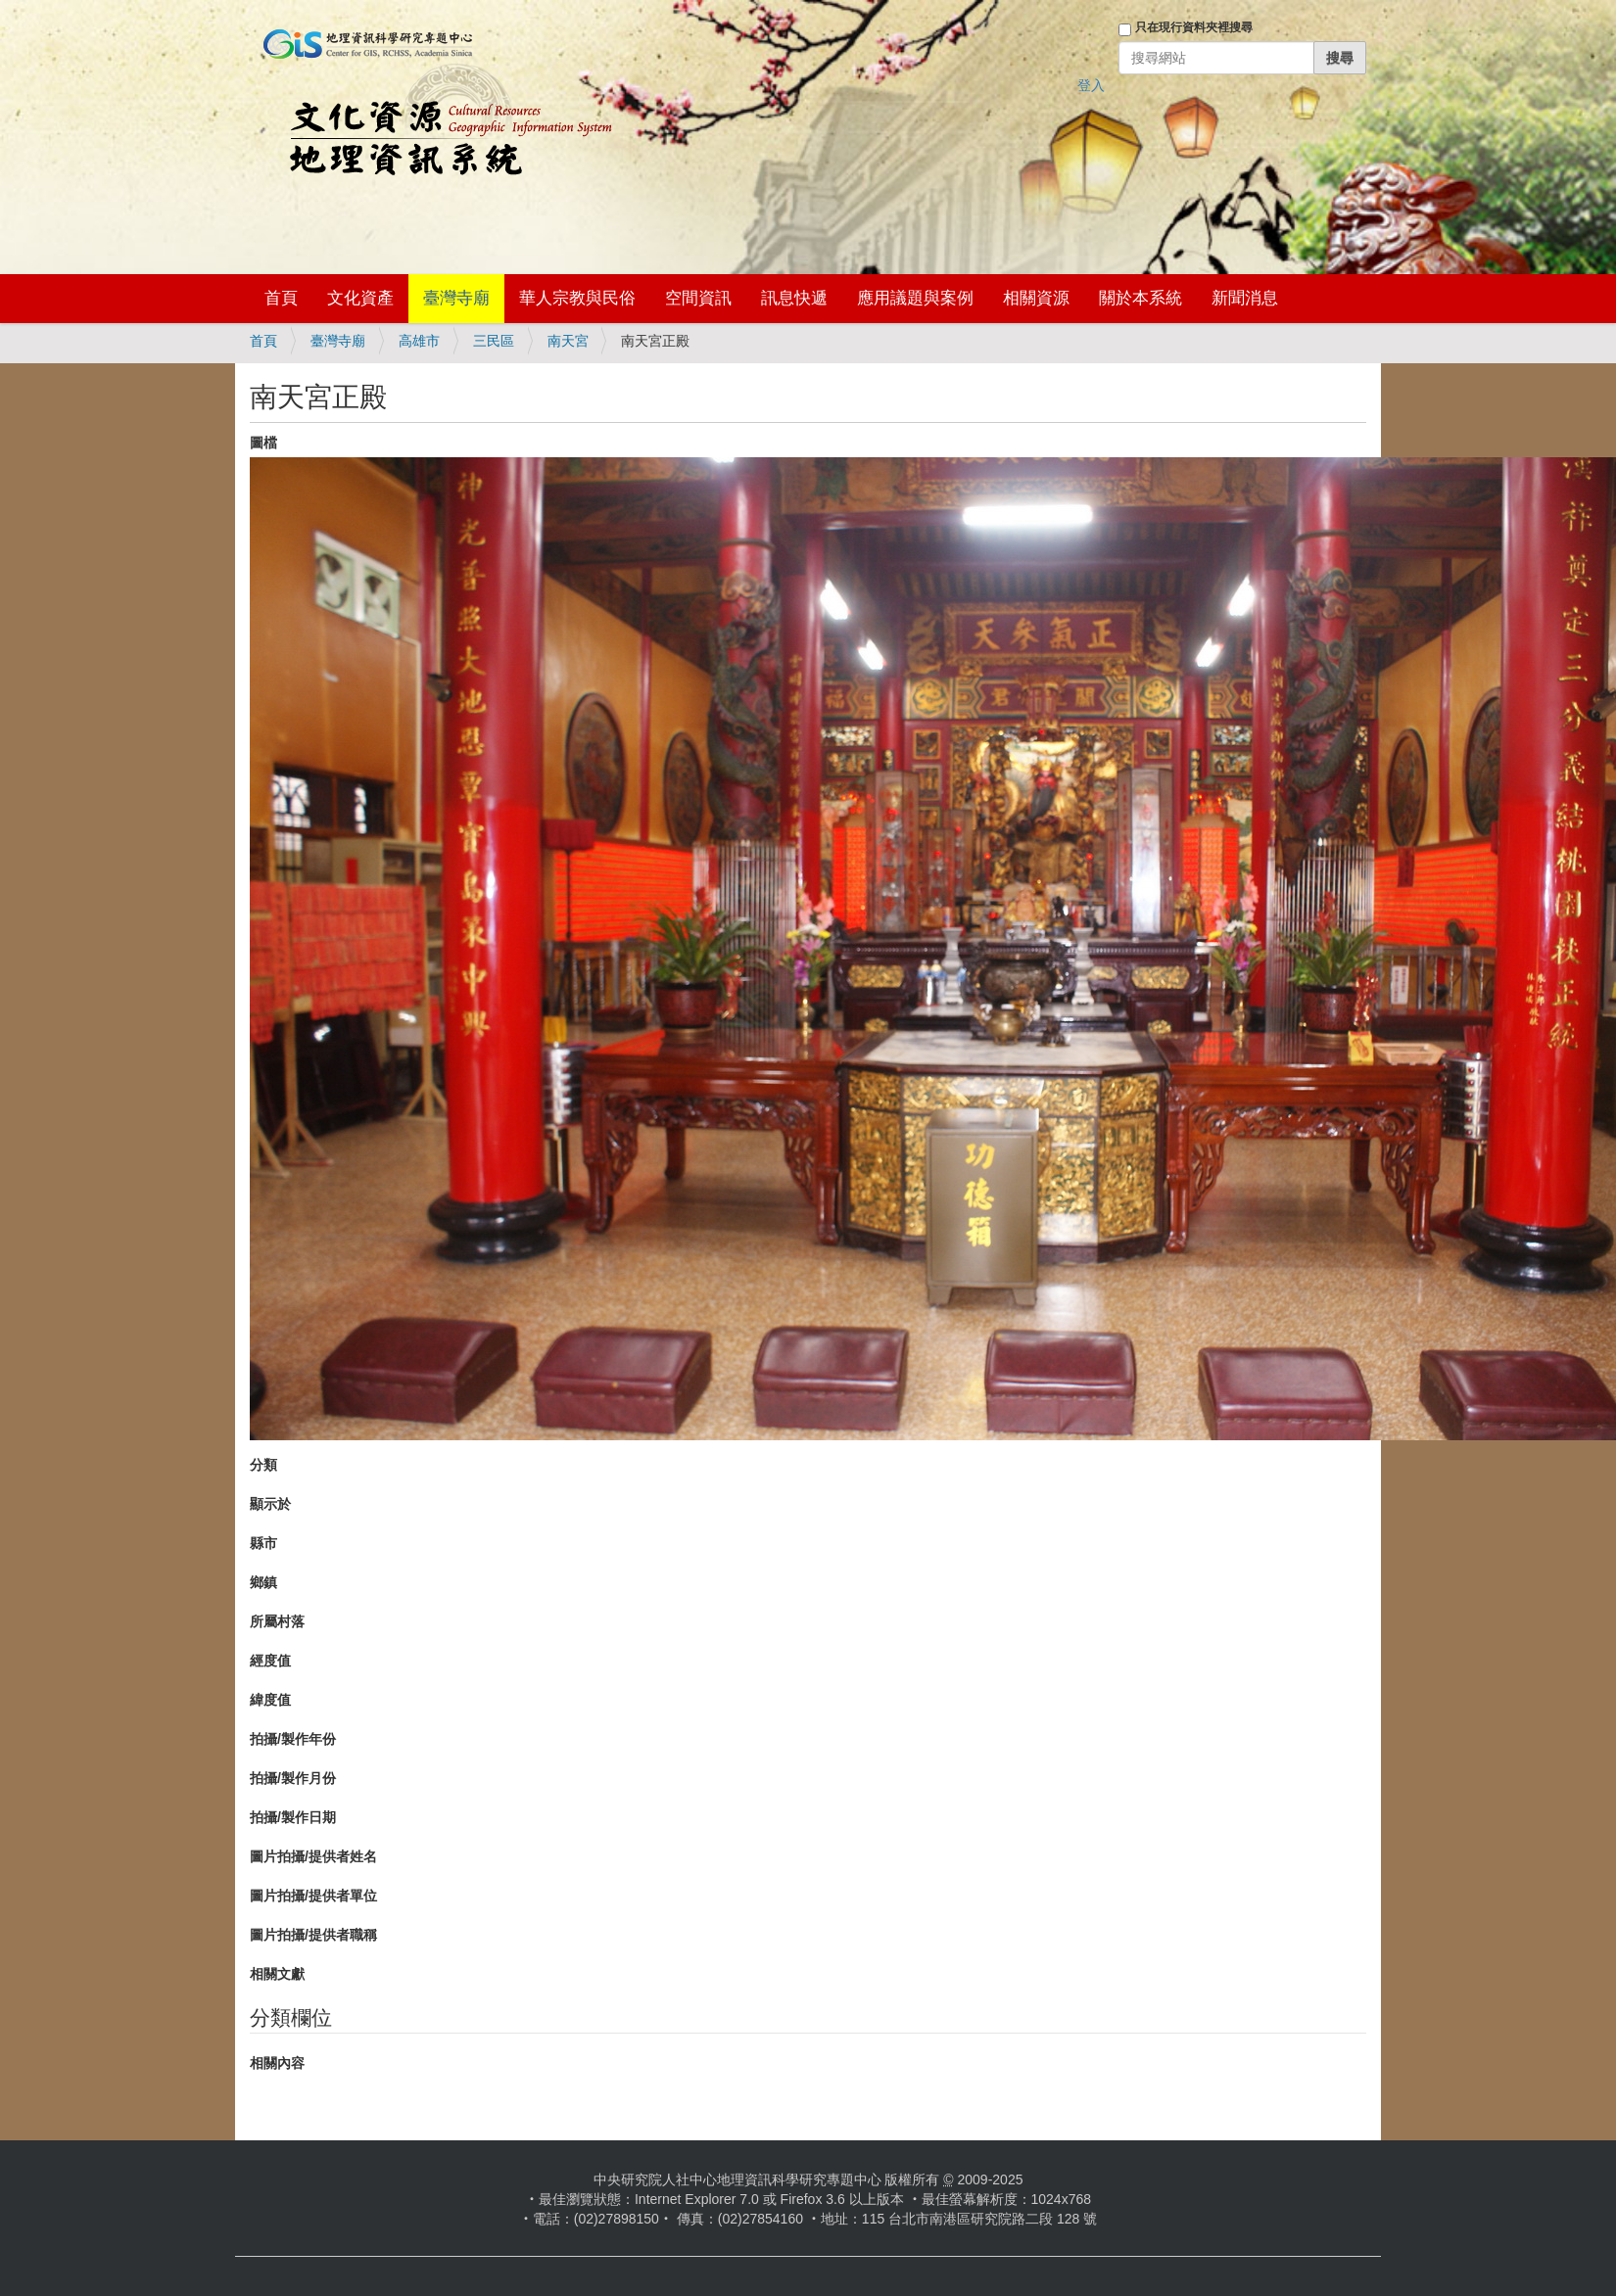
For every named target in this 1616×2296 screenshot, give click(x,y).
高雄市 (419, 341)
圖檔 (263, 442)
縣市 (263, 1543)
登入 (1091, 85)
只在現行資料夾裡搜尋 (1194, 27)
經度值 (270, 1660)
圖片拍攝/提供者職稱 (313, 1935)
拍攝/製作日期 (293, 1817)
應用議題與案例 (915, 298)
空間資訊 (698, 298)
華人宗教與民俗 (577, 298)
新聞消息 (1245, 298)
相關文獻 (277, 1974)
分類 (263, 1465)
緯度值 (270, 1700)
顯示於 (270, 1504)
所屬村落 (277, 1621)
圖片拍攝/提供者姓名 (313, 1856)
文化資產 (360, 298)
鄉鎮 (263, 1582)
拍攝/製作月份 (293, 1778)
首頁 (281, 298)
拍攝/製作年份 (293, 1739)
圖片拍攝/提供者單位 (313, 1895)
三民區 (493, 341)
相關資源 (1036, 298)
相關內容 (277, 2063)
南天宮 (568, 341)
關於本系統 (1140, 298)
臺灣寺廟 (456, 298)
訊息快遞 (794, 298)
